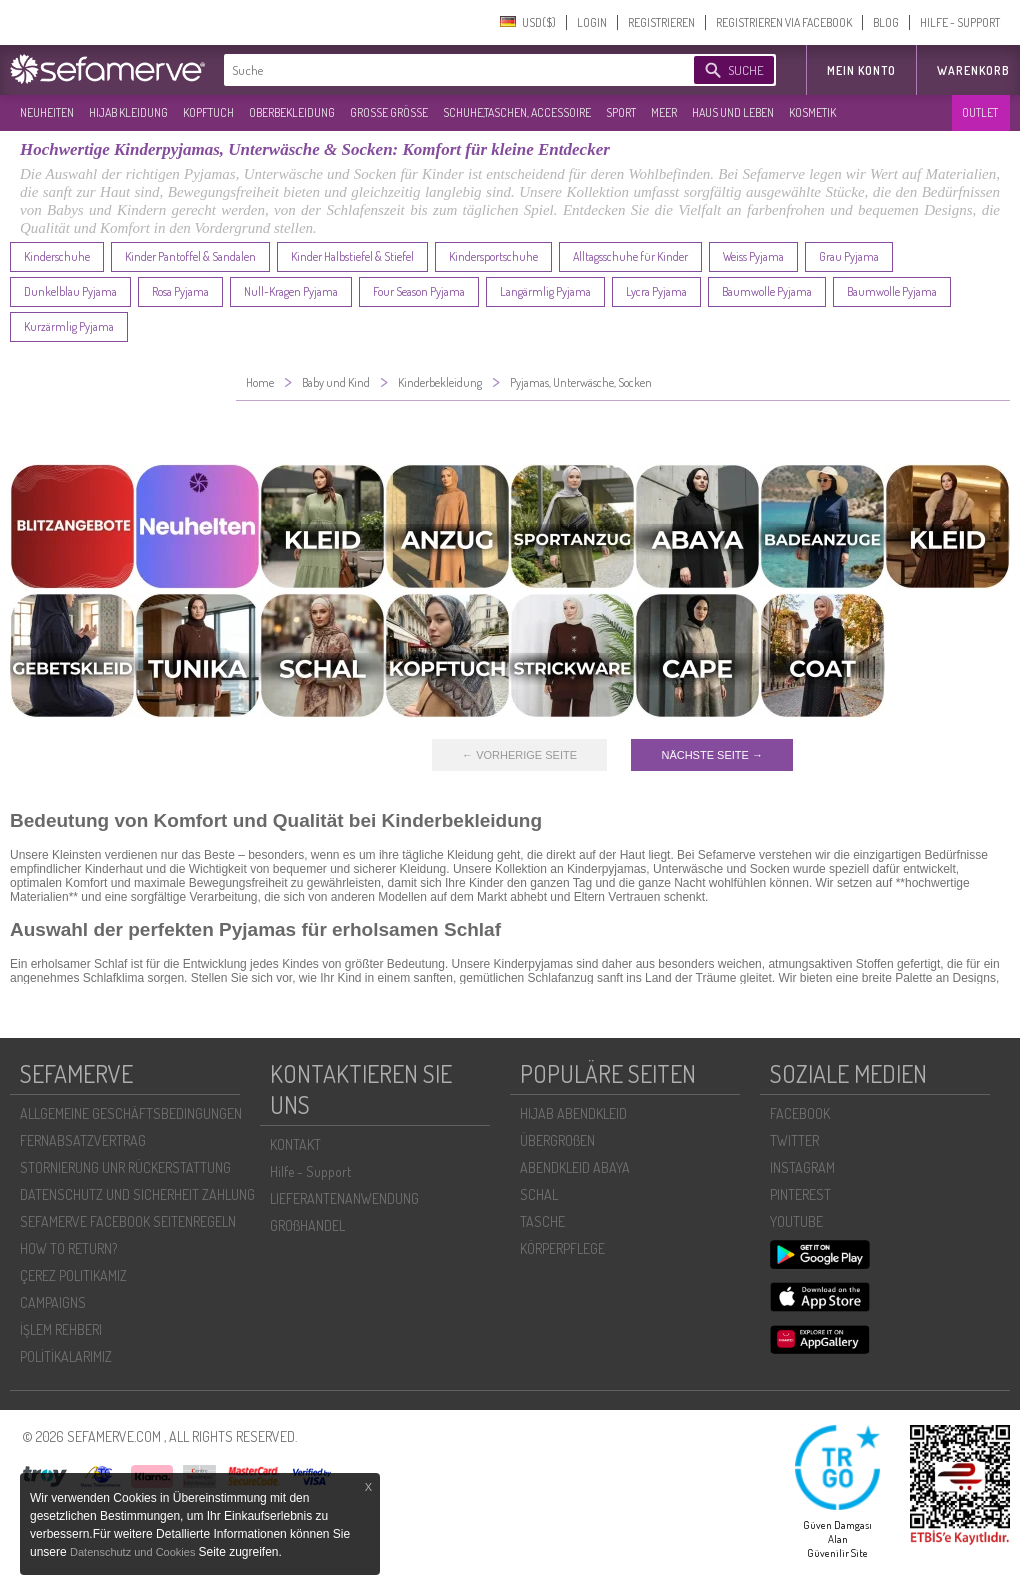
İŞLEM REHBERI (61, 1329)
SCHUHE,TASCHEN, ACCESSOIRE (517, 112)
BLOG (886, 22)
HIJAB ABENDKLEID (573, 1113)
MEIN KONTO (861, 70)
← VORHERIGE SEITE (519, 755)
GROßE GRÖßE (389, 112)
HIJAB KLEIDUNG (128, 112)
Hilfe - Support (310, 1171)
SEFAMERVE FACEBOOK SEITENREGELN (128, 1221)
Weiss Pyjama (753, 256)
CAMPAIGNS (53, 1302)
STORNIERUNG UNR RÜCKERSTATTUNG (125, 1167)
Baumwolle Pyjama (767, 291)
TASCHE (542, 1221)
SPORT (621, 112)
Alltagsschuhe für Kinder (630, 256)
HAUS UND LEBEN (733, 112)
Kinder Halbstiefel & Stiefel (352, 256)
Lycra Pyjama (656, 291)
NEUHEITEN (47, 112)
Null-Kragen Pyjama (291, 291)
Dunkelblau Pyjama (70, 291)
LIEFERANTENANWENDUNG (344, 1198)
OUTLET (980, 112)
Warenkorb (973, 70)
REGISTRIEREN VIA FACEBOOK (784, 22)
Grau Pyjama (849, 256)
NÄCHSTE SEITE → (711, 755)
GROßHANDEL (307, 1225)
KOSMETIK (812, 112)
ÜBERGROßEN (557, 1140)
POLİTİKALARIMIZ (66, 1356)
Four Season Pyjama (419, 291)
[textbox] (442, 70)
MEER (664, 112)
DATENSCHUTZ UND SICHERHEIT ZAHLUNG (137, 1194)
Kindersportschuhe (493, 256)
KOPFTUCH (208, 112)
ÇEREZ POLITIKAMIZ (73, 1275)
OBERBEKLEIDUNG (292, 112)
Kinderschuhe (57, 256)
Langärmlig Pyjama (545, 291)
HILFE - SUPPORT (960, 22)
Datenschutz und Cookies (134, 1552)
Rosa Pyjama (180, 291)
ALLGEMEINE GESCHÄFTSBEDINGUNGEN (131, 1113)
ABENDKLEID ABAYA (575, 1167)
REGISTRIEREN (661, 22)
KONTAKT (295, 1144)
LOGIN (592, 22)
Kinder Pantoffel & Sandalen (190, 256)
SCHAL (539, 1194)
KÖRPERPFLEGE (562, 1248)
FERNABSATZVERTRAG (83, 1140)
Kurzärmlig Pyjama (69, 326)
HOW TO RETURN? (68, 1248)
